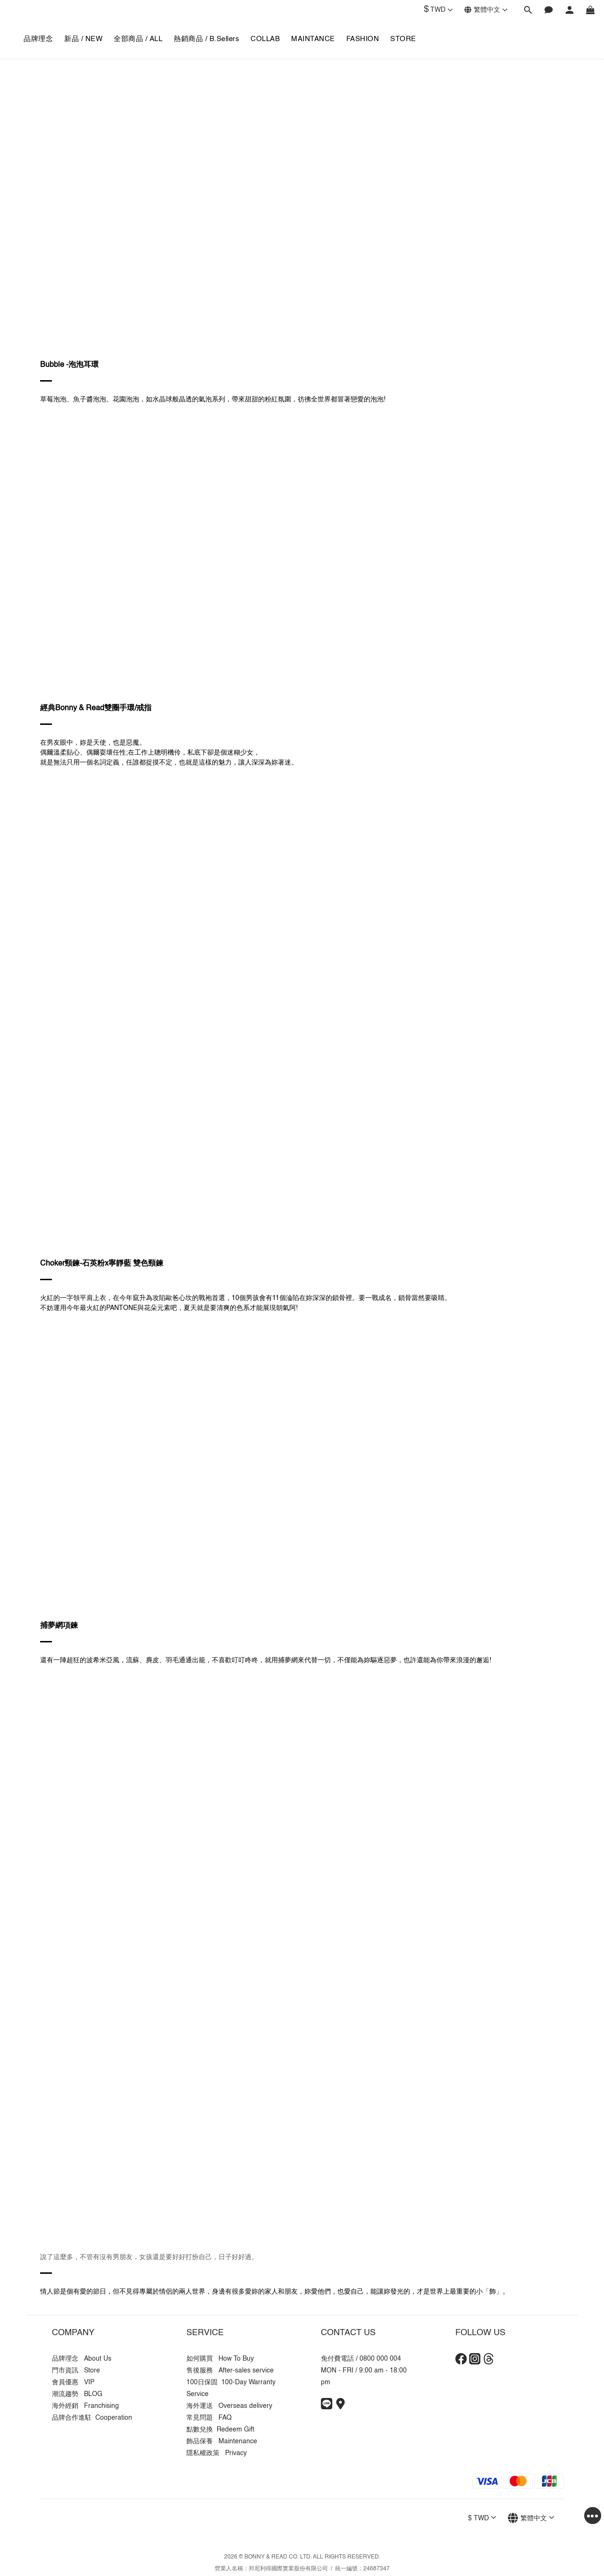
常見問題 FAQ (209, 2417)
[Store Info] (340, 2407)
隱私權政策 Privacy (216, 2453)
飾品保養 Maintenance (221, 2441)
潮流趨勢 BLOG (77, 2394)
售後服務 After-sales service (230, 2370)
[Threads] (489, 2362)
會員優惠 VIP (73, 2382)
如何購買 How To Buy (220, 2358)
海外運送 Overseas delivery (229, 2406)
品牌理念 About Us (81, 2358)
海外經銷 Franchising (85, 2406)
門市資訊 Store (76, 2370)
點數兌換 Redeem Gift (220, 2429)
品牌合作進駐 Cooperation (92, 2417)
